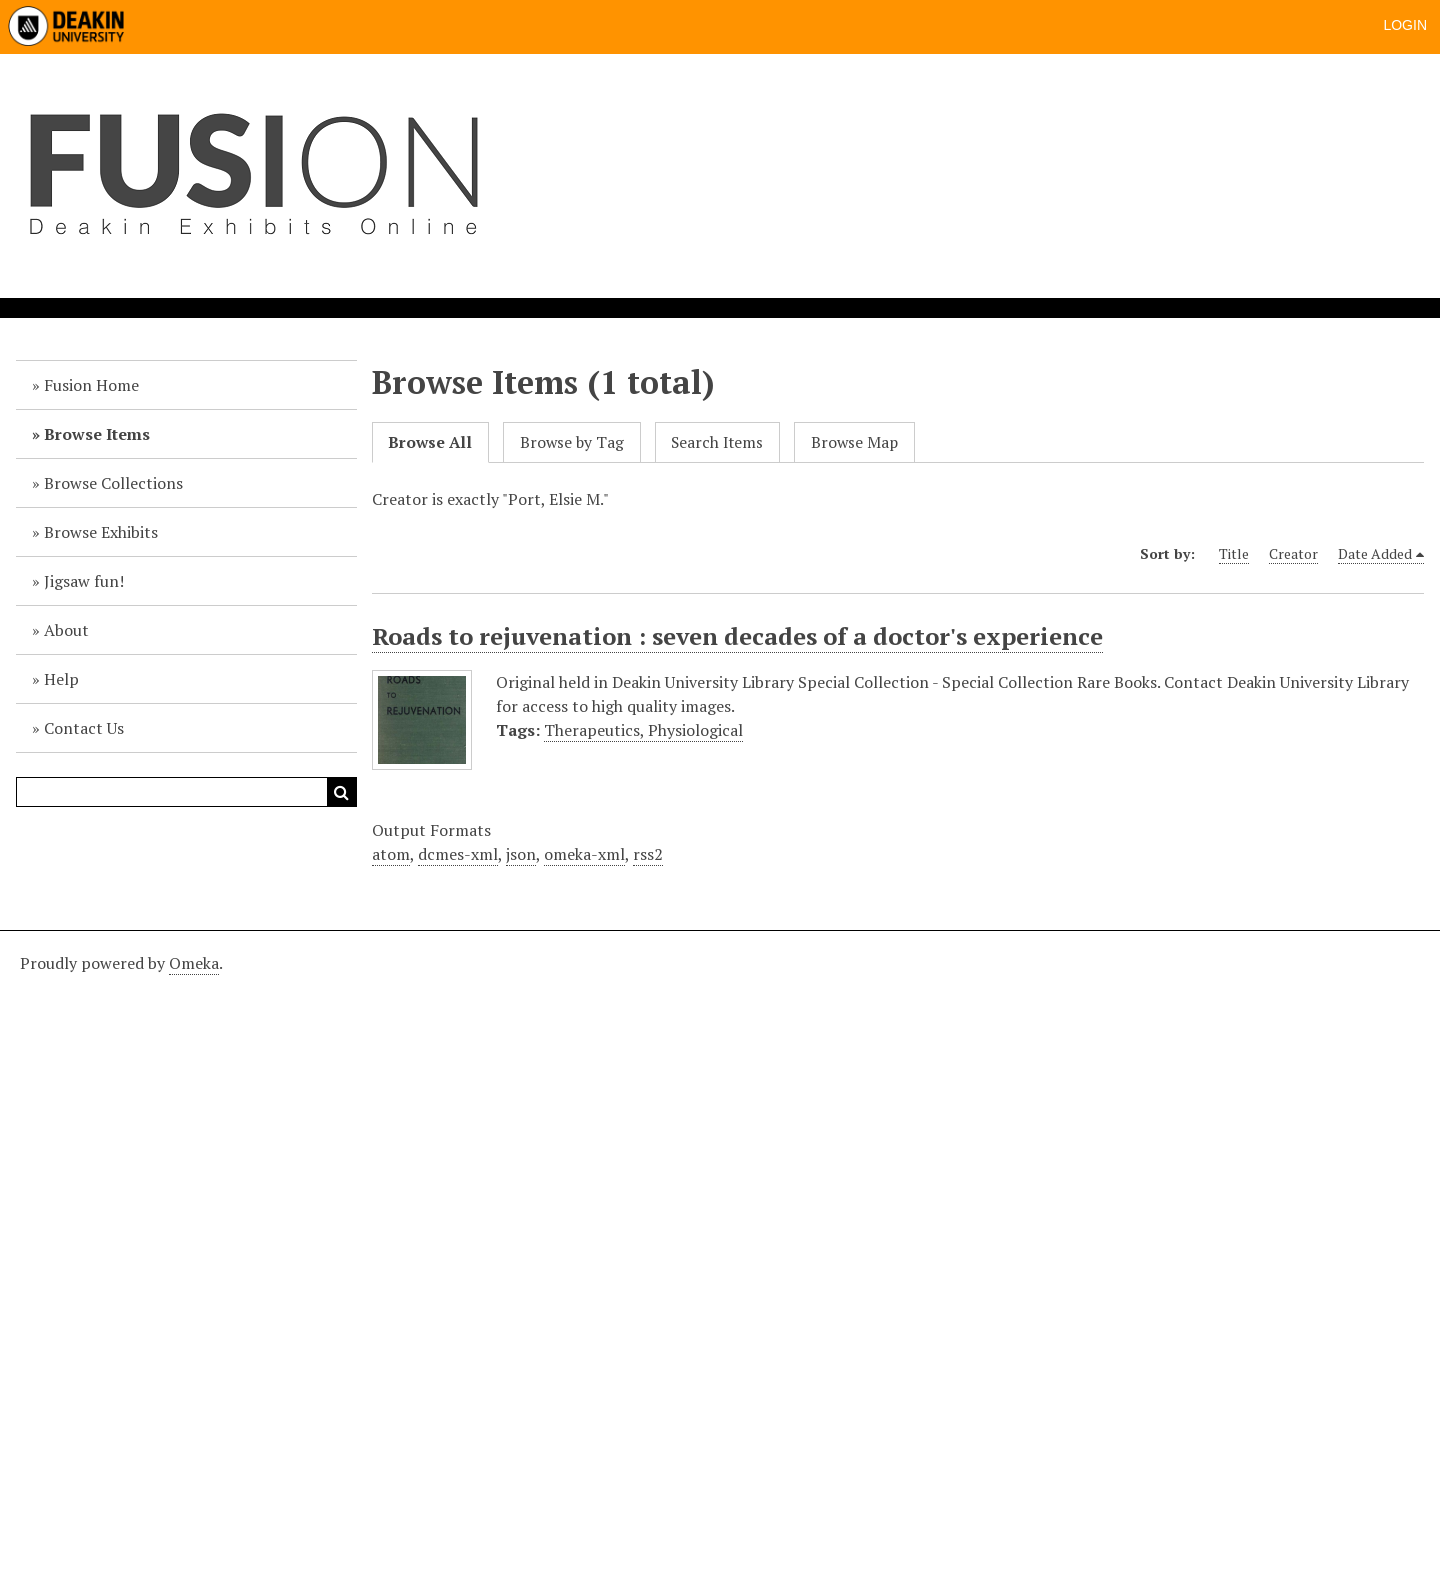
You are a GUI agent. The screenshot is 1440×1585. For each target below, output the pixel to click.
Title (1234, 553)
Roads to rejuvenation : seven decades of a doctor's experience (737, 636)
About (66, 630)
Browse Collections (113, 483)
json (521, 854)
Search (342, 792)
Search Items (717, 442)
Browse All (430, 442)
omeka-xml (584, 854)
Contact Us (84, 728)
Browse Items (97, 434)
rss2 (648, 854)
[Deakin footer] (720, 1255)
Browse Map (854, 442)
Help (61, 679)
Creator (1293, 553)
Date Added (1375, 553)
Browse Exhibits (101, 532)
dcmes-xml (458, 854)
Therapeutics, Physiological (643, 730)
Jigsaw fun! (84, 581)
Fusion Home (91, 385)
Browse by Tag (572, 442)
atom (391, 854)
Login (1405, 25)
